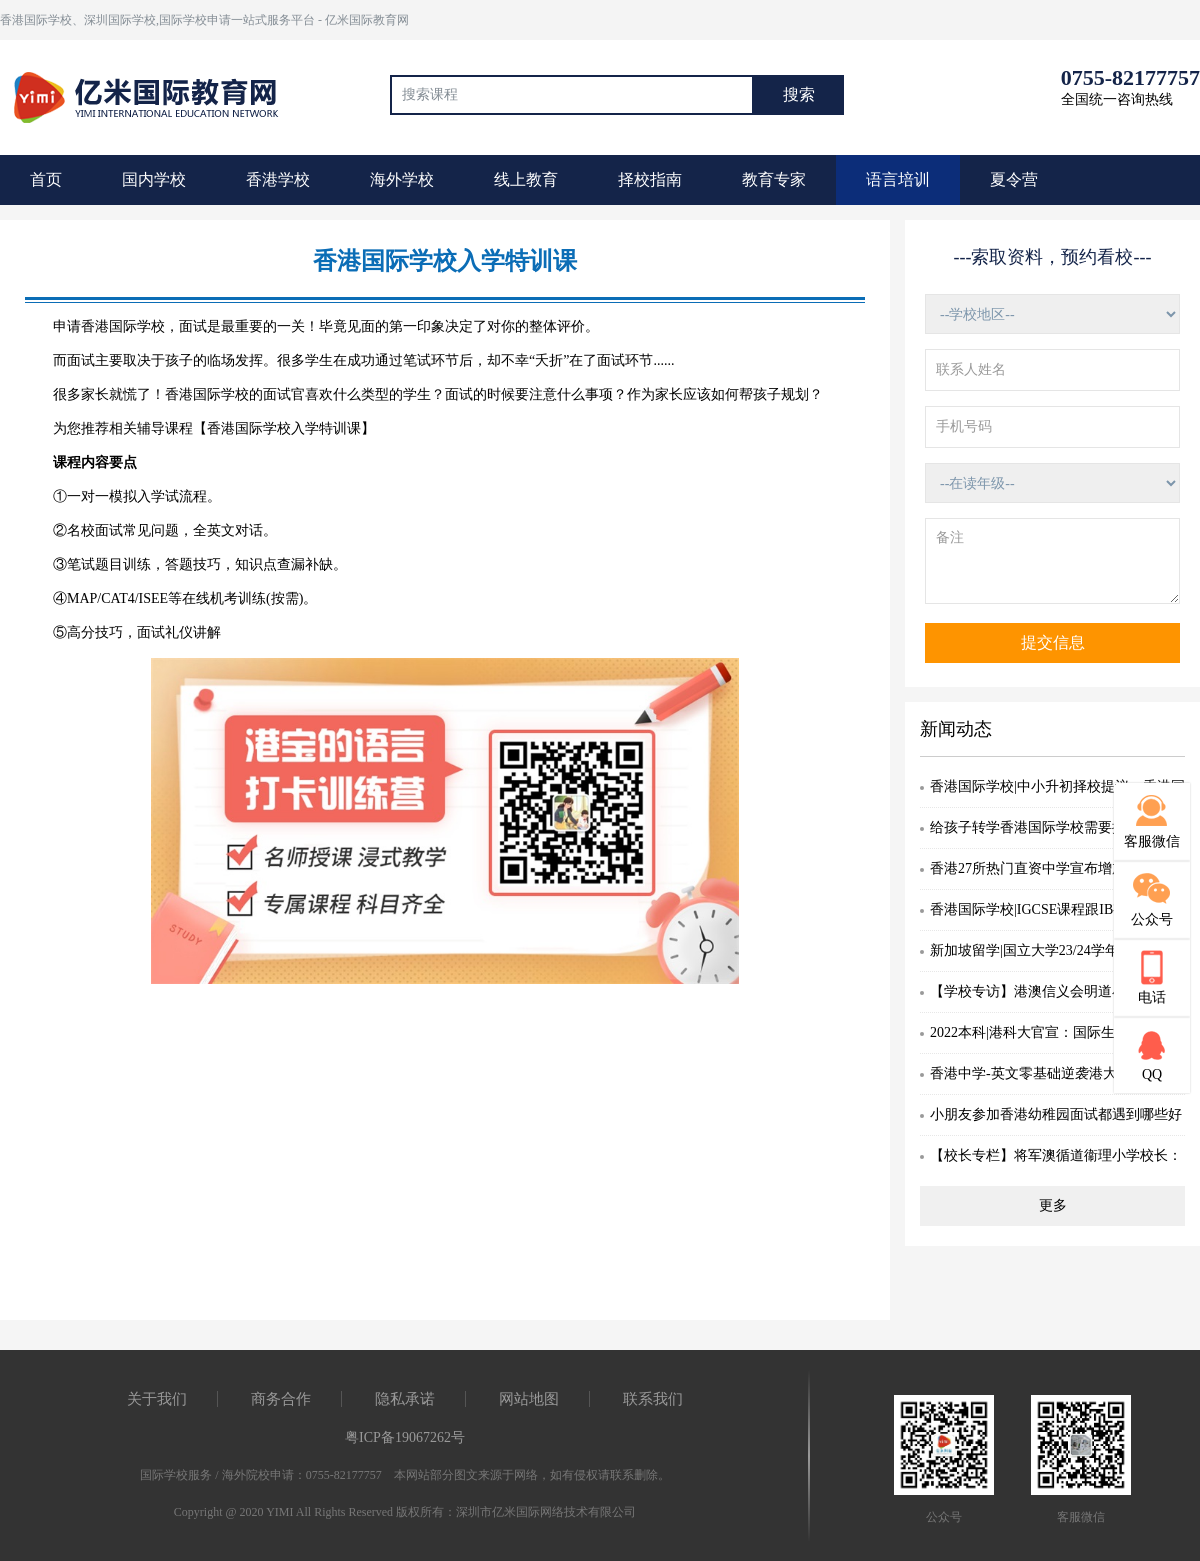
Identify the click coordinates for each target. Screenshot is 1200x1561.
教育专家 (774, 179)
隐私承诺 (405, 1399)
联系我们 (653, 1399)
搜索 (799, 94)
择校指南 (650, 179)
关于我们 (157, 1399)
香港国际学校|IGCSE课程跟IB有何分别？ (1056, 909)
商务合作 (281, 1399)
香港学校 (278, 179)
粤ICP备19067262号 (405, 1437)
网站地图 (529, 1399)
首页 (46, 179)
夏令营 (1014, 179)
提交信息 (1053, 642)
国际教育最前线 (155, 95)
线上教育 (526, 179)
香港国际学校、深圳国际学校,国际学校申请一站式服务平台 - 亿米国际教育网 (204, 20)
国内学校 (154, 179)
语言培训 (898, 179)
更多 (1053, 1205)
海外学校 (402, 179)
